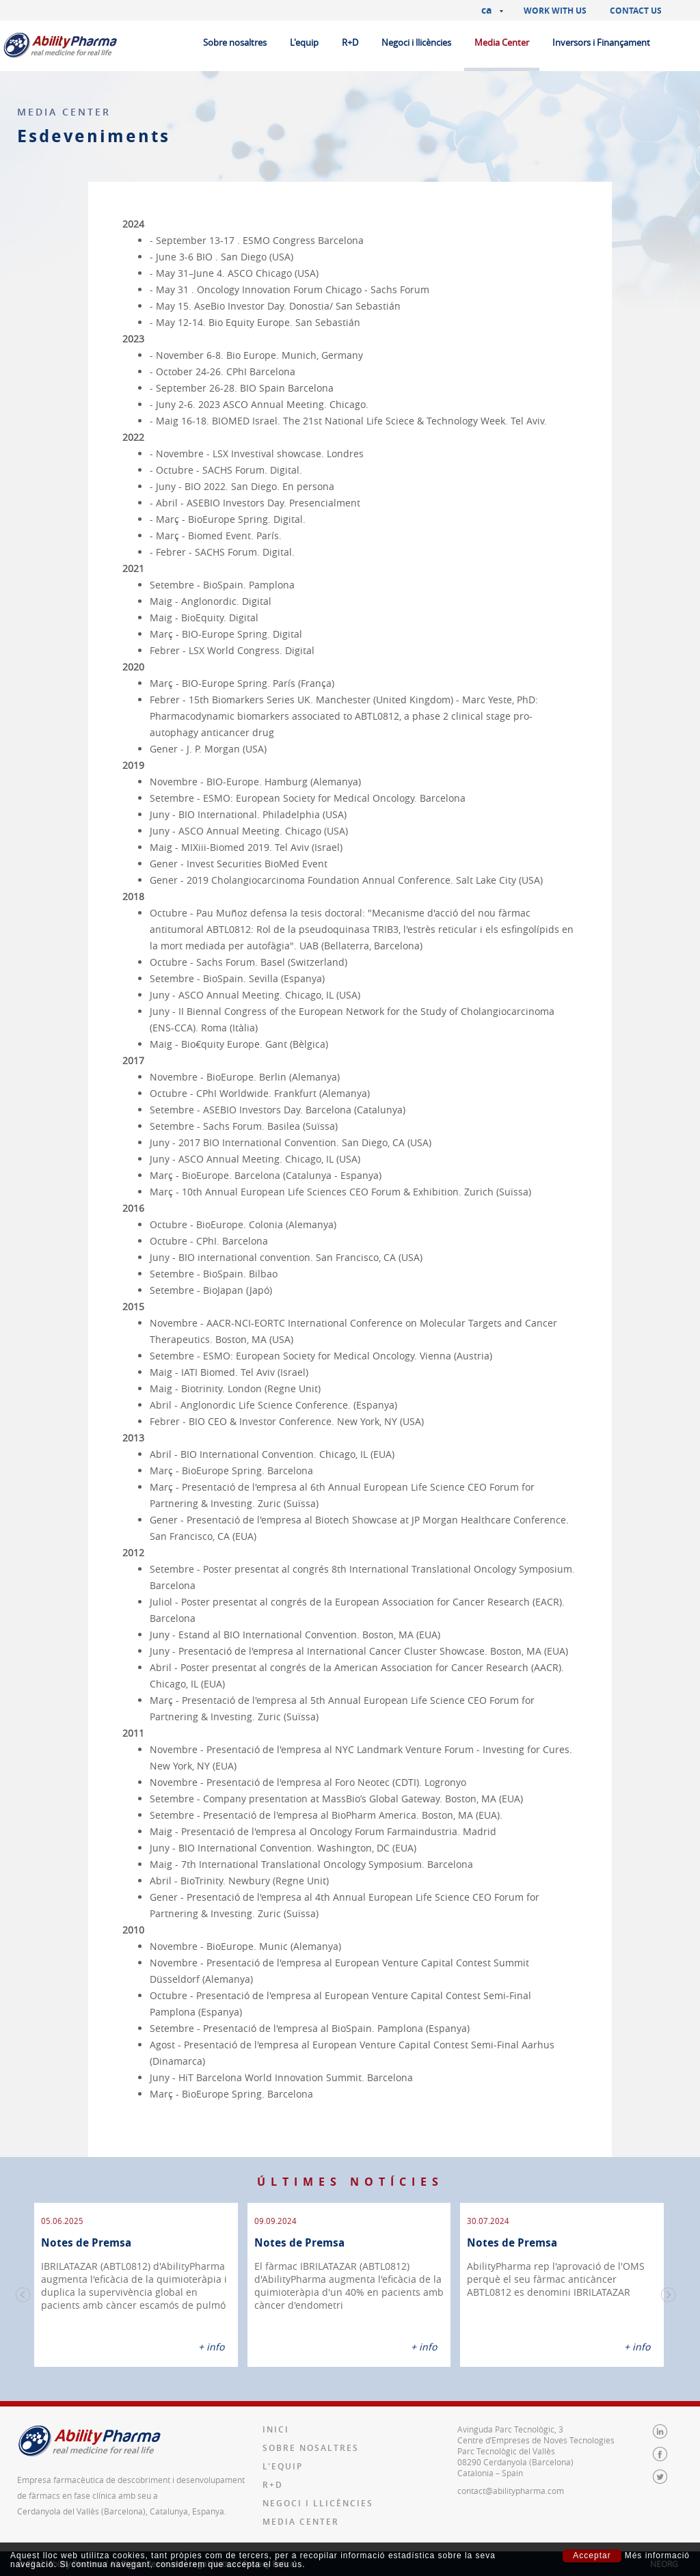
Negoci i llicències (416, 42)
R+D (350, 42)
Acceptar (591, 2555)
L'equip (304, 42)
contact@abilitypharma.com (510, 2490)
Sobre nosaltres (235, 42)
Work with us (555, 10)
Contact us (636, 10)
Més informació (657, 2555)
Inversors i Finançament (601, 42)
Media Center (501, 42)
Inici (275, 2429)
